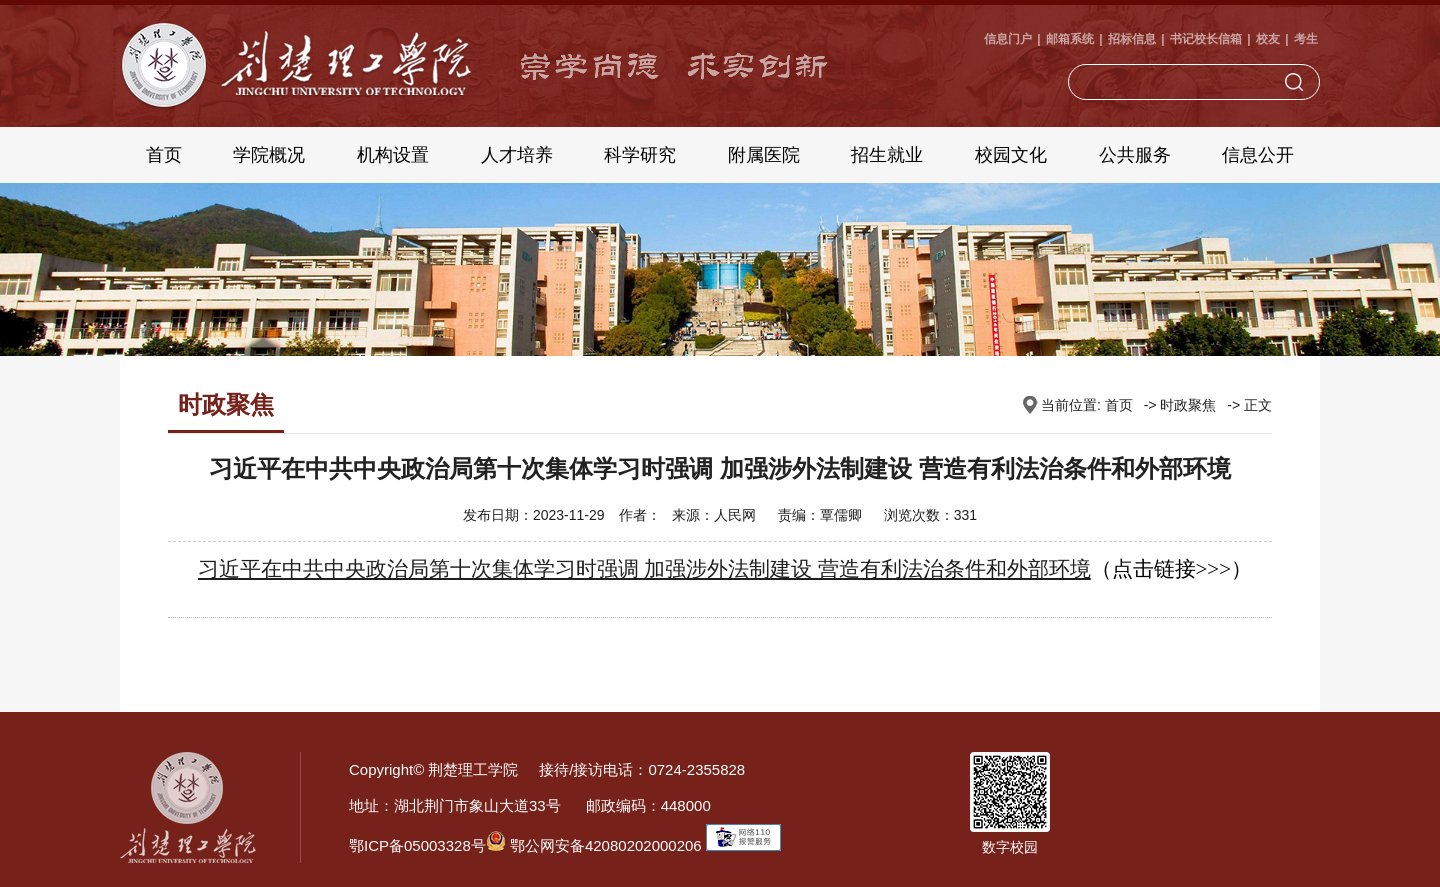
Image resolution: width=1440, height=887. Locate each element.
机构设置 (393, 155)
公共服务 (1135, 155)
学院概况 (269, 155)
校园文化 (1011, 155)
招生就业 (887, 155)
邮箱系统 (1070, 39)
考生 (1306, 39)
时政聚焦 (1188, 405)
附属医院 (764, 155)
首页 (164, 155)
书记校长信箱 (1206, 39)
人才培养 (517, 155)
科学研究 (640, 155)
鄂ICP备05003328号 (417, 845)
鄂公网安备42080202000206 (594, 845)
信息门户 (1008, 39)
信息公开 (1258, 155)
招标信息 (1132, 39)
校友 (1268, 39)
